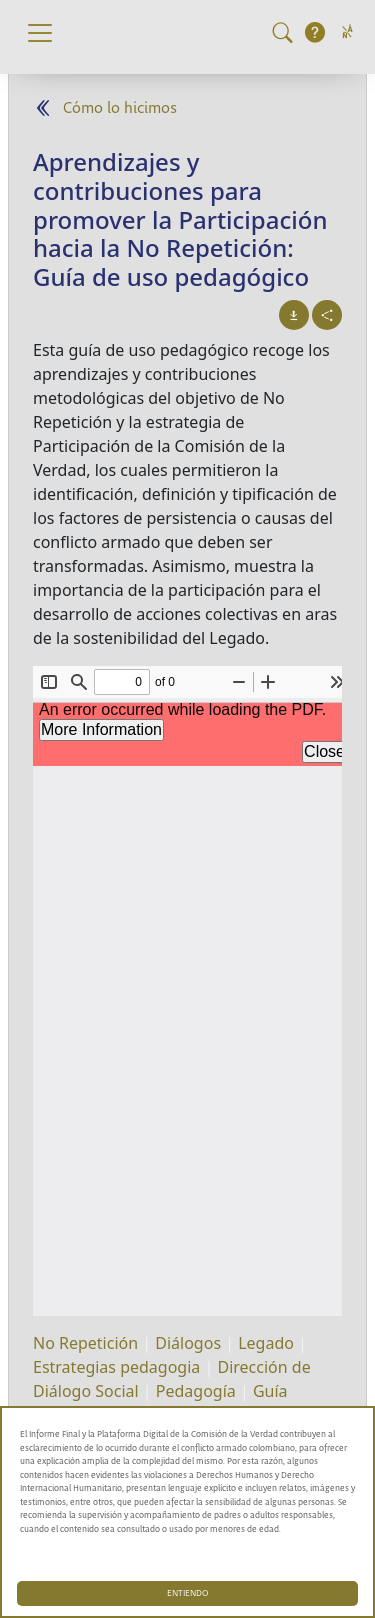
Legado (266, 1343)
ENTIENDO (187, 1593)
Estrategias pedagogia (116, 1367)
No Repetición (85, 1343)
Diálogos (188, 1343)
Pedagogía (196, 1391)
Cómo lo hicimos (120, 108)
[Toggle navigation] (40, 33)
